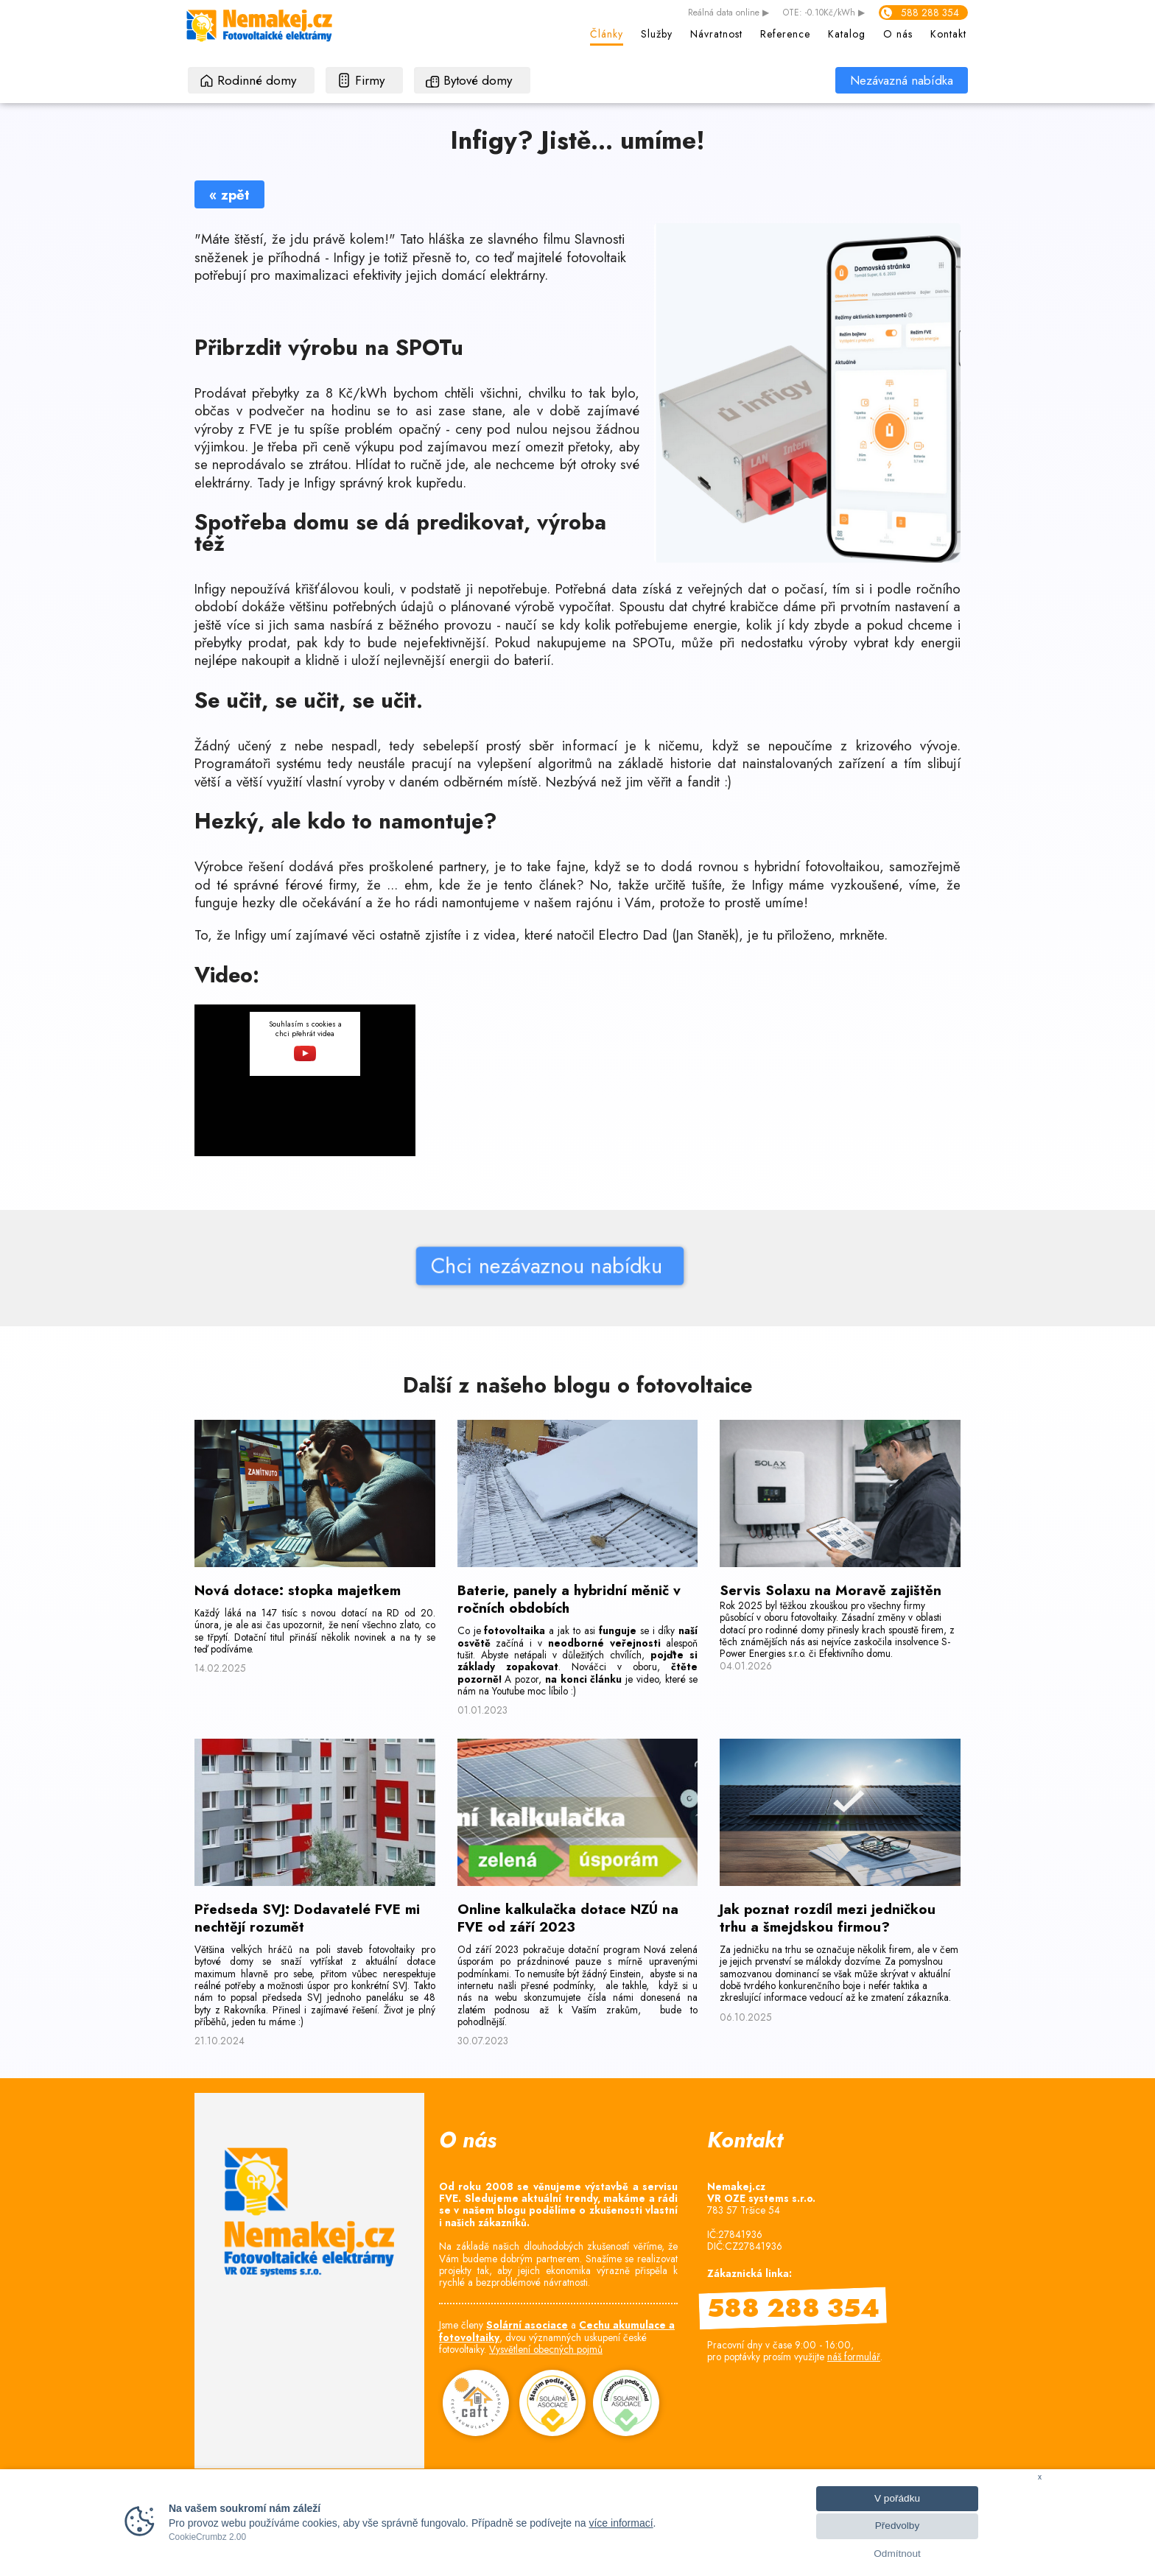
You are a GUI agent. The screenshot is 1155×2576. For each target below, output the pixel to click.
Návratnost (716, 34)
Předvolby (897, 2525)
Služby (657, 34)
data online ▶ (728, 13)
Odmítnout (897, 2553)
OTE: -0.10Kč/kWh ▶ (824, 13)
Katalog (847, 34)
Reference (785, 34)
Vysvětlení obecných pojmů (546, 2349)
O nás (898, 34)
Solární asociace (527, 2325)
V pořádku (897, 2498)
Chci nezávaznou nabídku (430, 1266)
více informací (621, 2523)
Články (606, 34)
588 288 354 (930, 12)
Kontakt (948, 34)
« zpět (229, 195)
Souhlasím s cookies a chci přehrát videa (305, 1039)
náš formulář (853, 2356)
